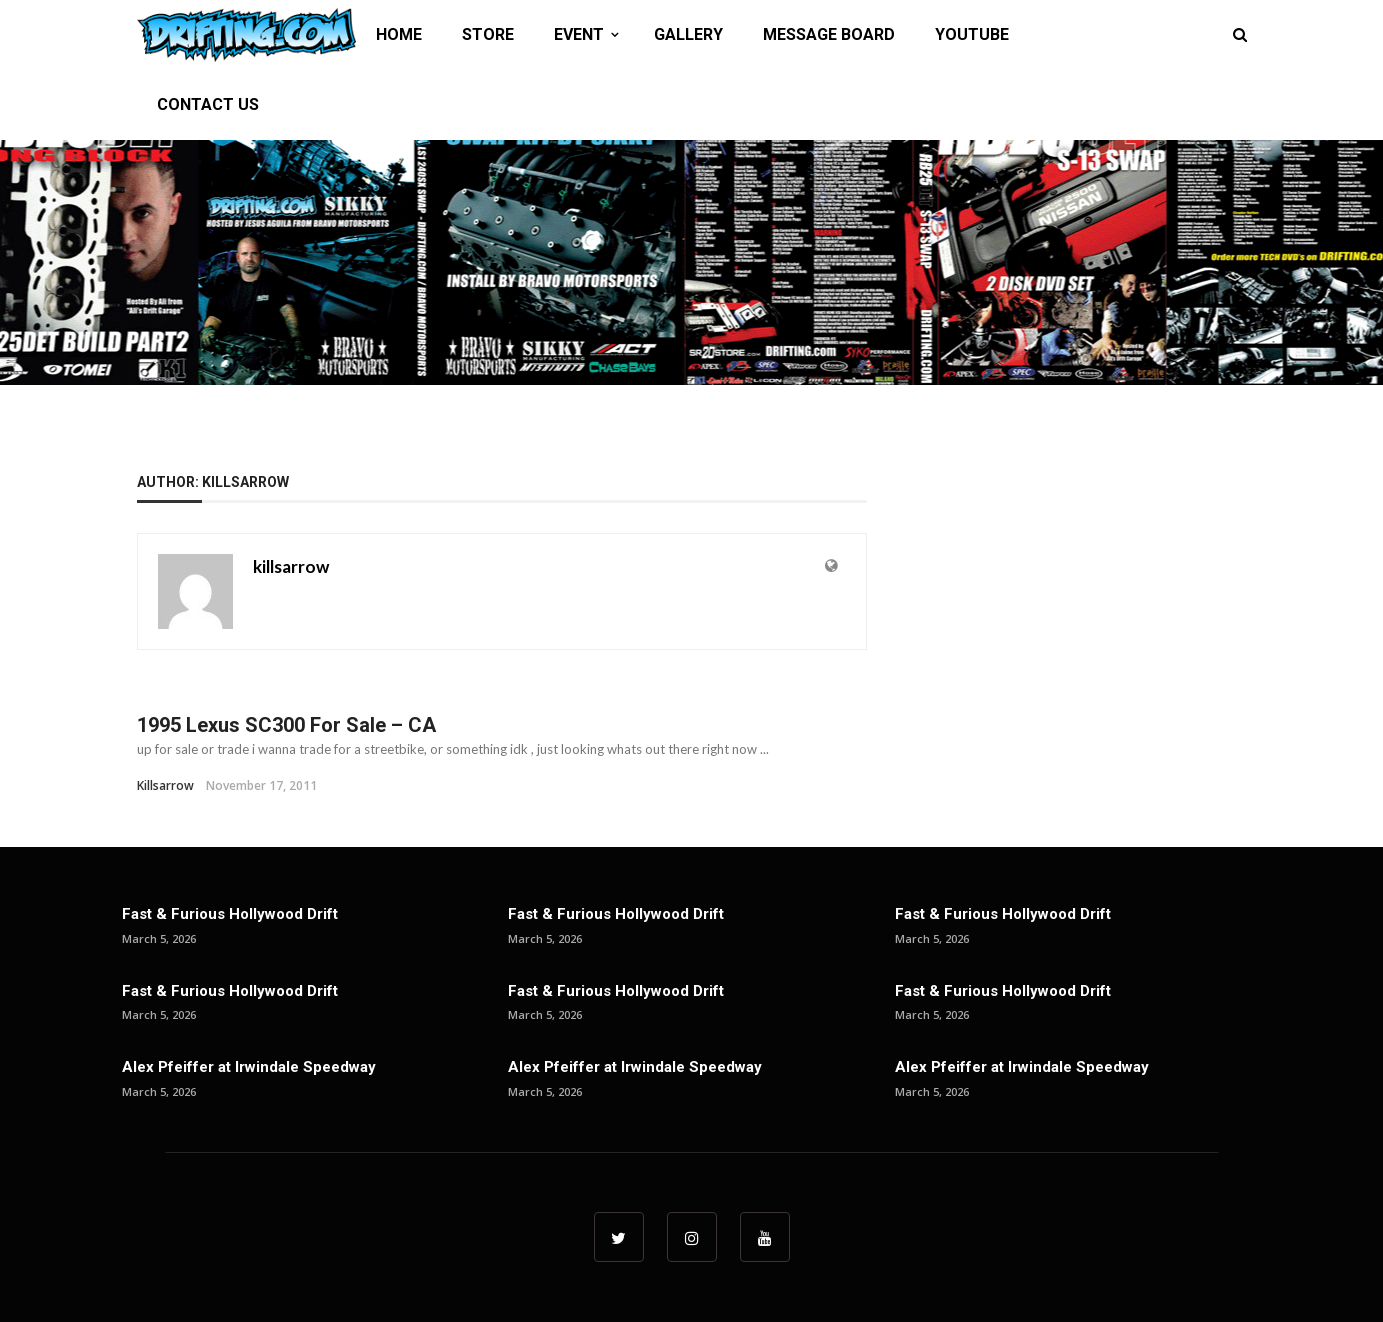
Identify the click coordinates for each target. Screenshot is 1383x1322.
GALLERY (688, 34)
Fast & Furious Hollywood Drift (230, 914)
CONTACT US (208, 104)
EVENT (579, 34)
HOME (399, 34)
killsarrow (291, 566)
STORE (488, 34)
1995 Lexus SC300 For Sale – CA (286, 725)
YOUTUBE (972, 34)
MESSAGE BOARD (829, 34)
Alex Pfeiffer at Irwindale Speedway (249, 1067)
